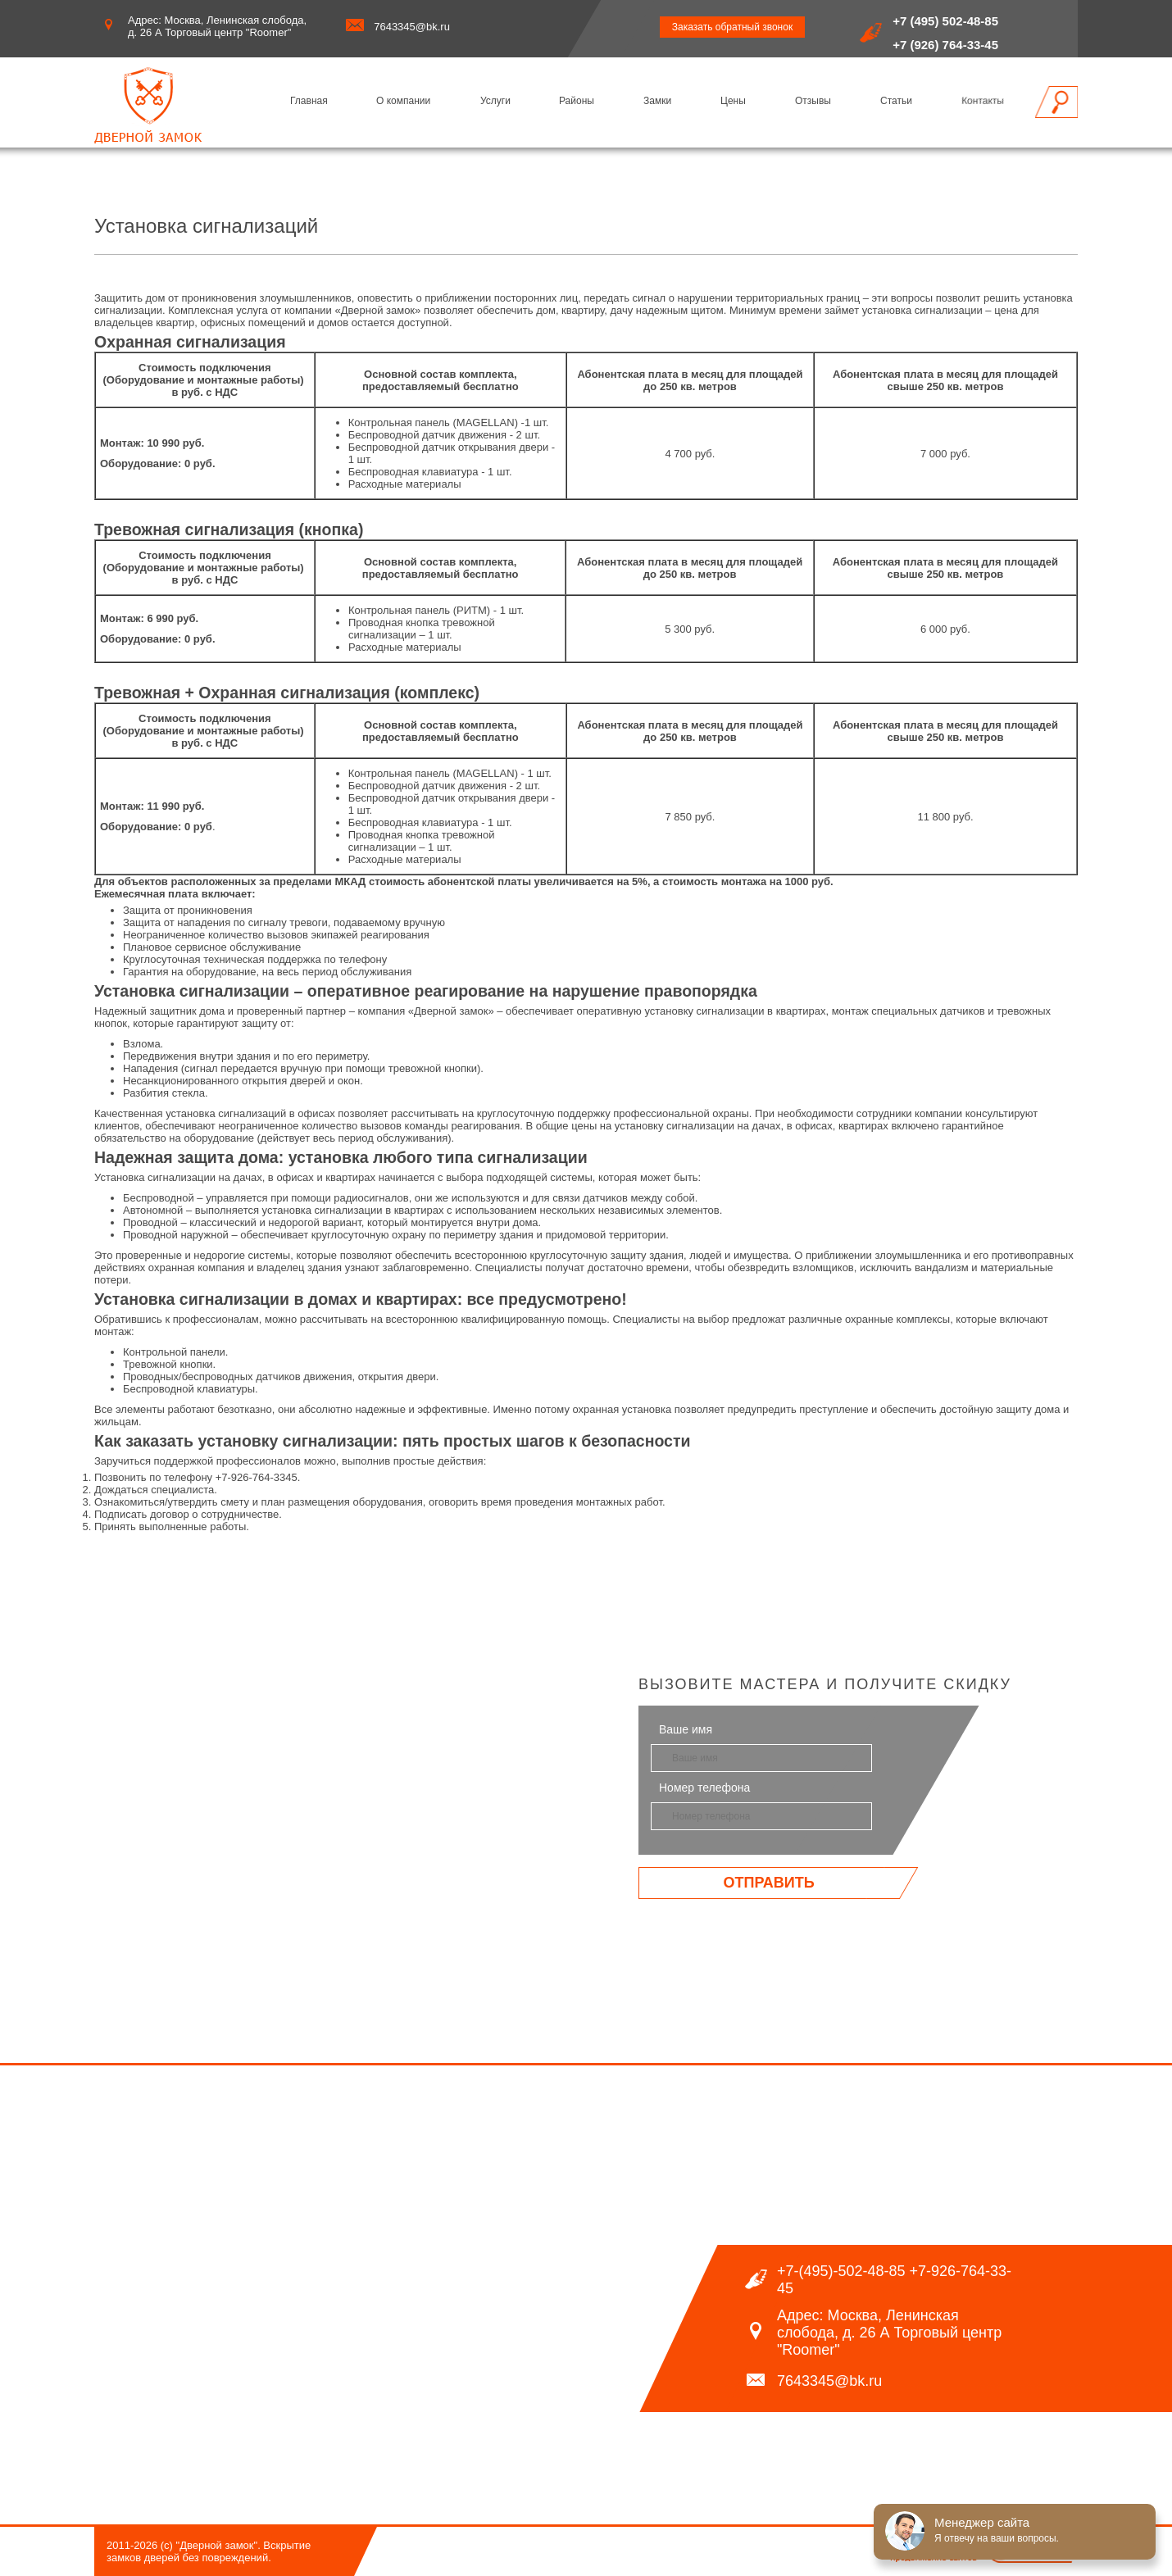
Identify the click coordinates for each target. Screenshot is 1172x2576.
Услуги (495, 101)
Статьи (896, 101)
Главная (309, 101)
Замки (657, 101)
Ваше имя (685, 1729)
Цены (733, 101)
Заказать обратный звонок (732, 27)
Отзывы (813, 101)
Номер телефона (704, 1787)
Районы (576, 101)
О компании (403, 101)
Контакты (982, 101)
